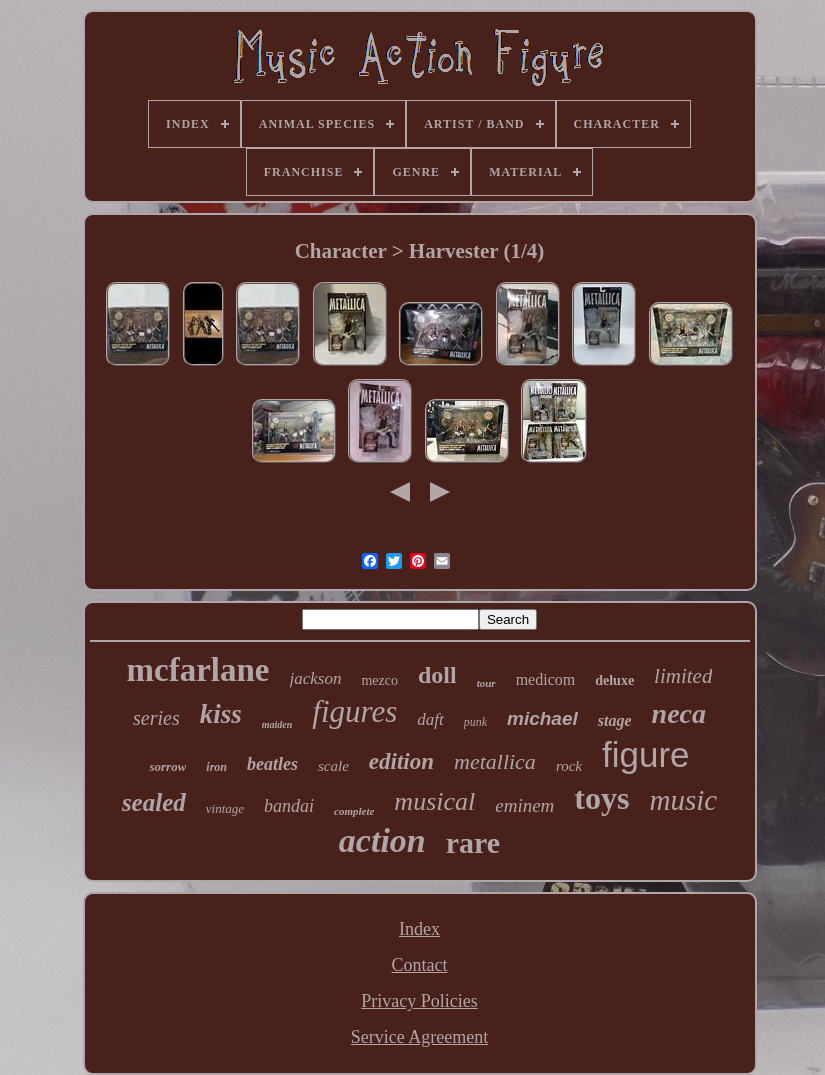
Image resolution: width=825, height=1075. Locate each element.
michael (542, 718)
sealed (154, 802)
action (382, 840)
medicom (546, 679)
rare (473, 842)
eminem (524, 805)
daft (430, 719)
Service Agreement (419, 1037)
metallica (495, 761)
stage (615, 720)
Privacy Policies (419, 1001)
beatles (272, 764)
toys (601, 798)
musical (434, 801)
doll (437, 675)
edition (401, 761)
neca (679, 713)
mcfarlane (198, 670)
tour (486, 683)
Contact (419, 965)
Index (419, 929)
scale (333, 766)
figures (354, 711)
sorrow (167, 766)
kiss (221, 714)
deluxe (614, 680)
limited (683, 676)
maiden (277, 724)
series (156, 718)
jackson (316, 678)
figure (646, 754)
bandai (289, 806)
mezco (379, 680)
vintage (225, 808)
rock (569, 766)
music (683, 800)
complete (354, 811)
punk (475, 722)
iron (216, 767)
